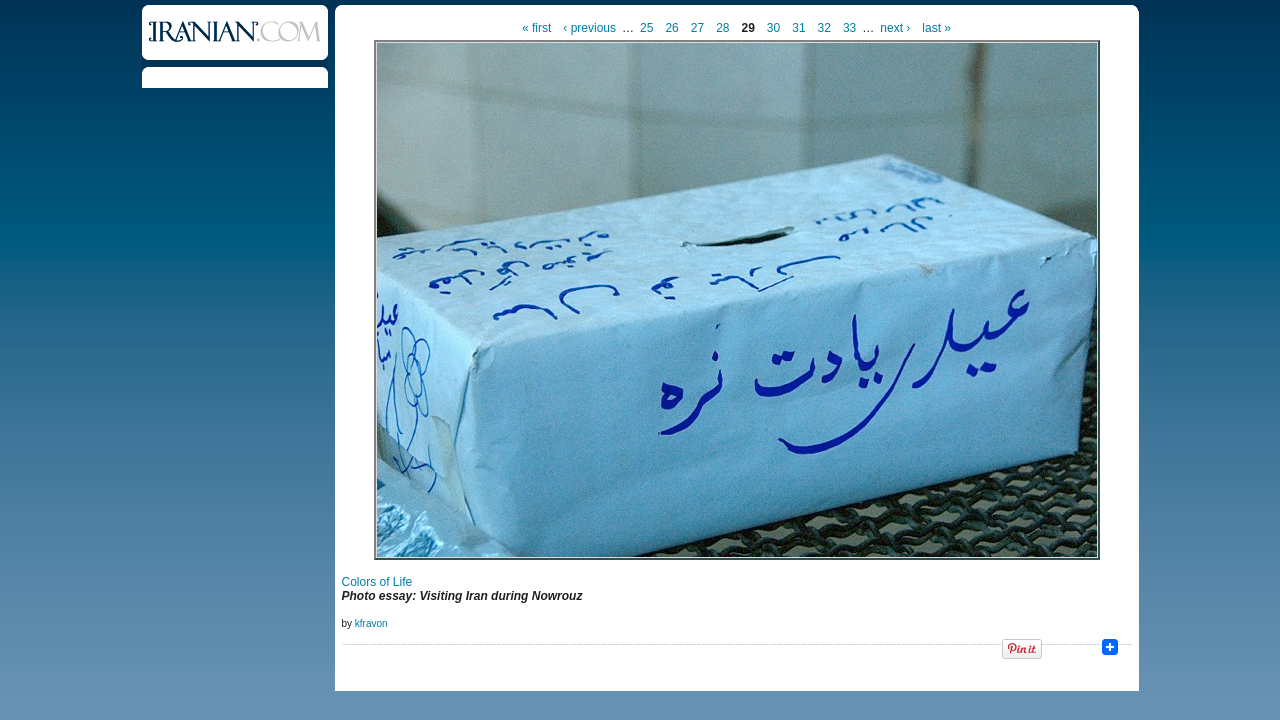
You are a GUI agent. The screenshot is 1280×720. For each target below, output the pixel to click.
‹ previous (589, 28)
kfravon (371, 623)
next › (895, 28)
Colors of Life (377, 582)
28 (722, 28)
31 (798, 28)
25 (646, 28)
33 (849, 28)
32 (824, 28)
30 (773, 28)
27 (697, 28)
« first (536, 28)
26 (671, 28)
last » (936, 28)
